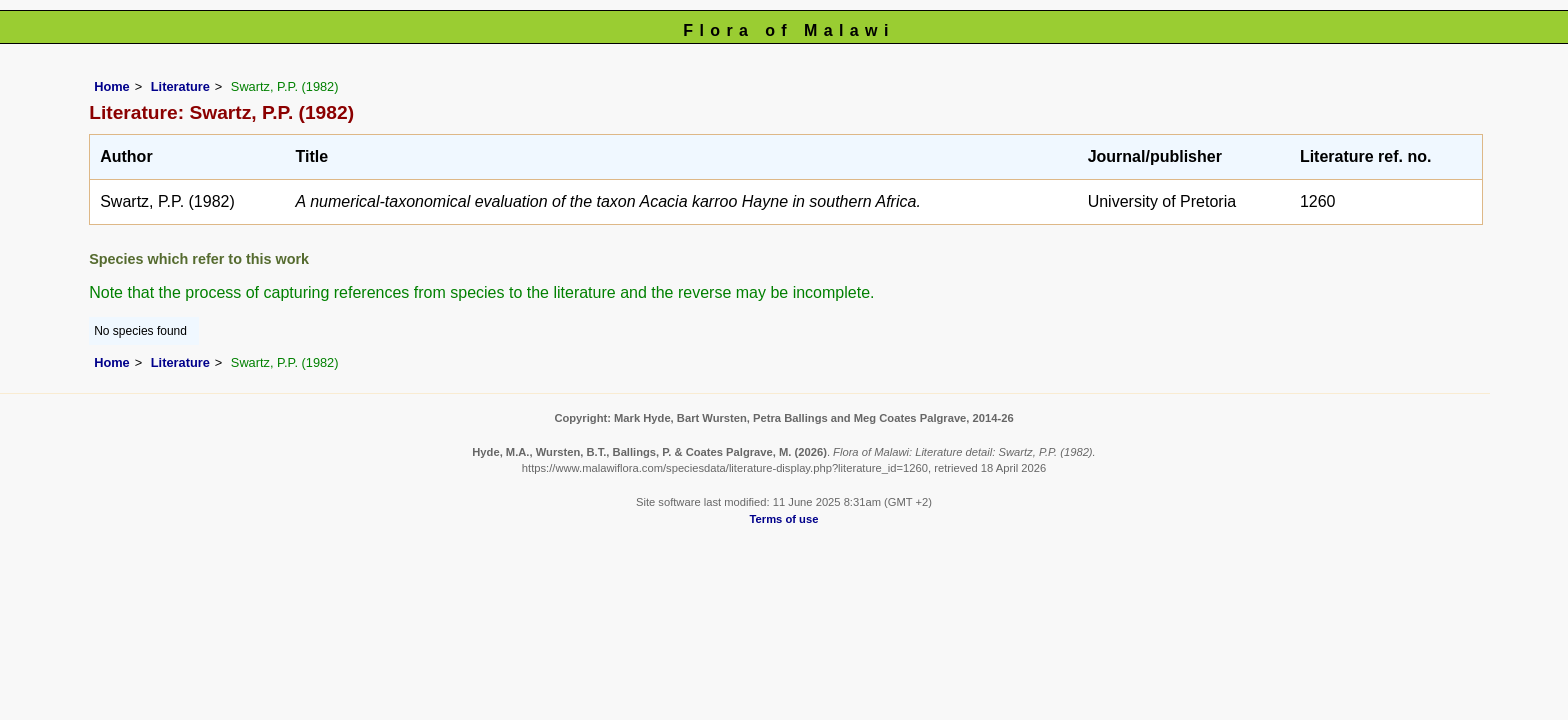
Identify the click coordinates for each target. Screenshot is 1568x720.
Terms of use (784, 519)
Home (112, 86)
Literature (180, 86)
